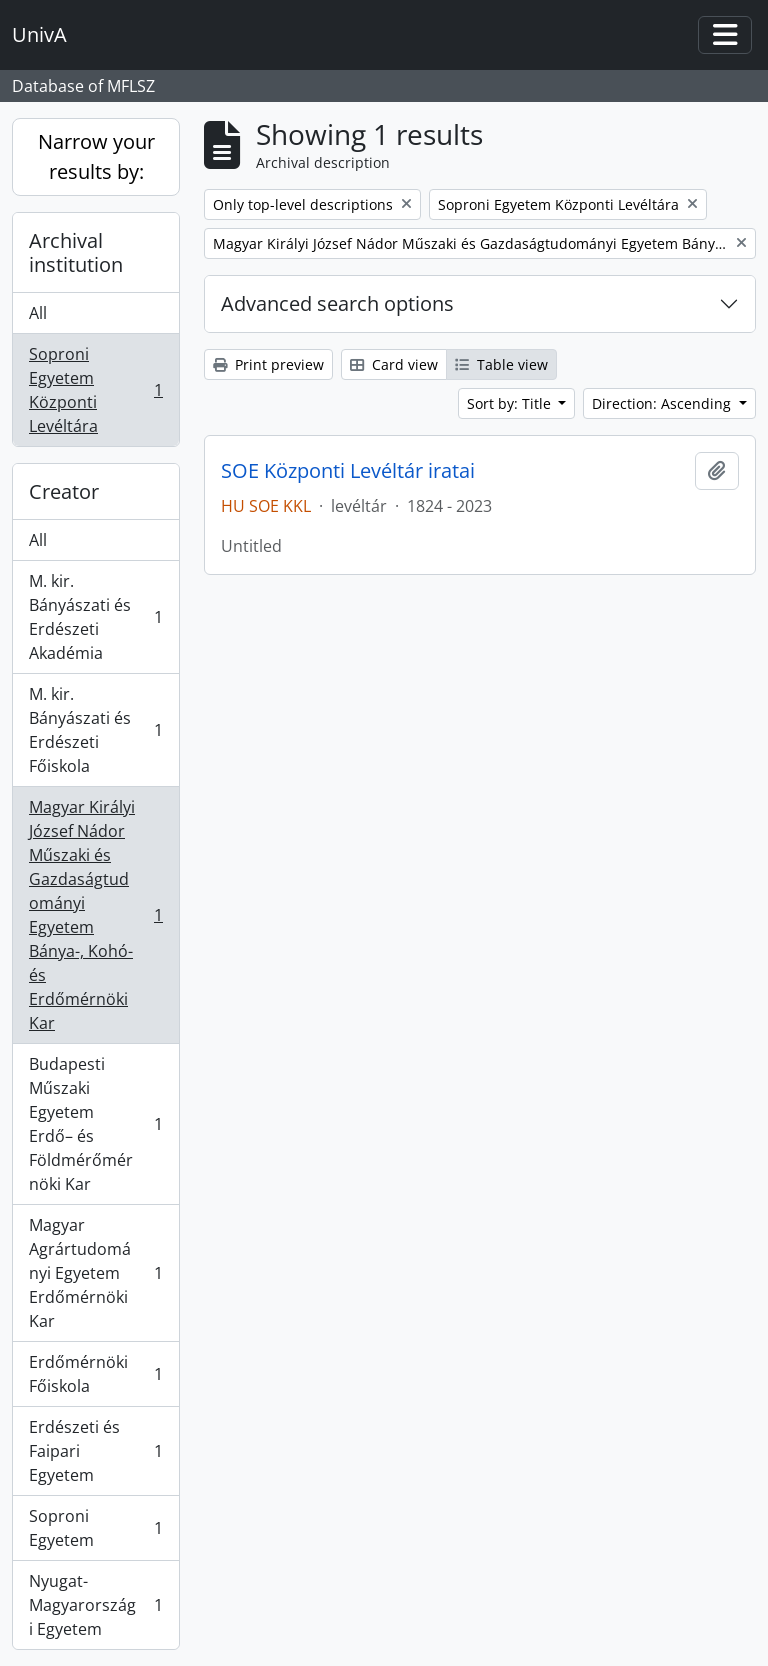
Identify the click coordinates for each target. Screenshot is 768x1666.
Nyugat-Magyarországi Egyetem (95, 1605)
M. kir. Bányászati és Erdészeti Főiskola (95, 730)
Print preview (268, 364)
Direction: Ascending (663, 403)
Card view (394, 364)
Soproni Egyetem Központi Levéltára (95, 390)
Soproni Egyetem (95, 1528)
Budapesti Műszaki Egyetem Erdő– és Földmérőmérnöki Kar (95, 1124)
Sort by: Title (511, 403)
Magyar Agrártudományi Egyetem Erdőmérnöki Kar (95, 1273)
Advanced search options (337, 303)
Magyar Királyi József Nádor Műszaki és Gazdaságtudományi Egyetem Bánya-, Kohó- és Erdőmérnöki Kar (95, 915)
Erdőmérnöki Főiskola (95, 1374)
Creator (64, 491)
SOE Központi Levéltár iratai (348, 471)
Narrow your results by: (96, 156)
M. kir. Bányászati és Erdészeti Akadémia (95, 617)
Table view (501, 364)
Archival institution (76, 252)
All (38, 313)
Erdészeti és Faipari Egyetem (95, 1451)
